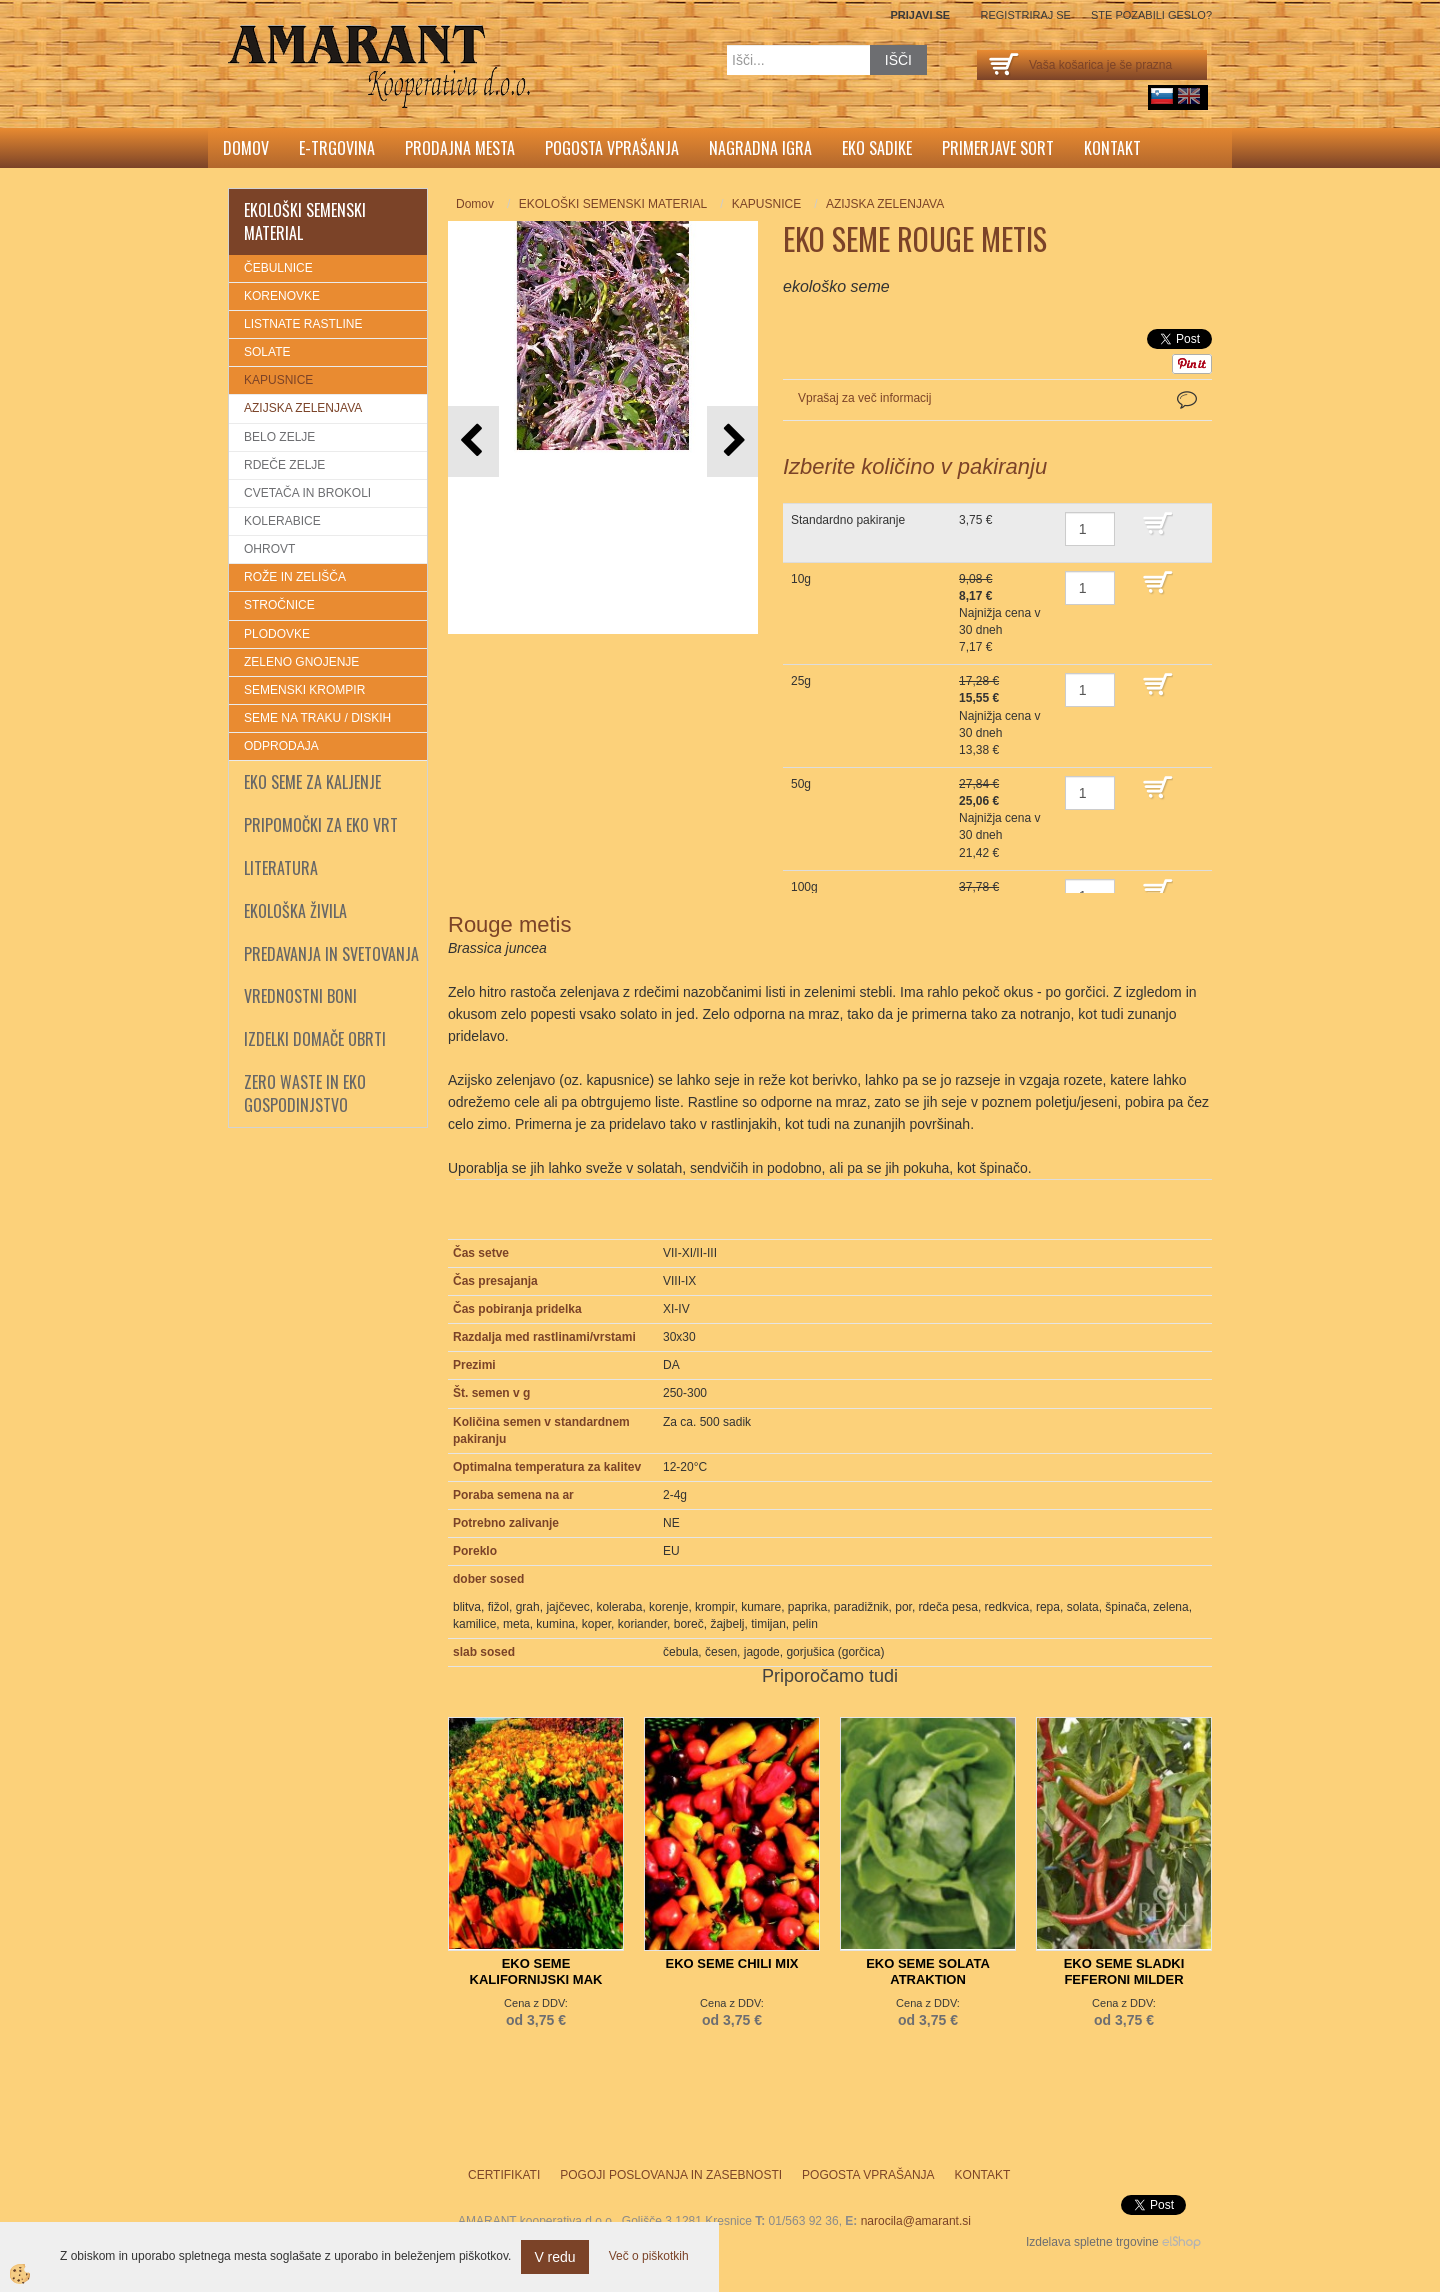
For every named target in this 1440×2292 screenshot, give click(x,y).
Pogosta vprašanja (612, 148)
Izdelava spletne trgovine (1092, 2242)
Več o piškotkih (649, 2256)
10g (801, 579)
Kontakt (1112, 148)
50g (801, 784)
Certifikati (504, 2175)
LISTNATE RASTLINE (303, 324)
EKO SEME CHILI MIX (732, 1963)
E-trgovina (337, 148)
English (1189, 96)
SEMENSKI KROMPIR (304, 690)
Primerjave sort (998, 148)
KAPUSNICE (278, 380)
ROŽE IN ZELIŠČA (295, 577)
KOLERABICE (282, 521)
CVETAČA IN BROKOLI (307, 493)
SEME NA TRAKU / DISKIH (317, 718)
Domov (246, 148)
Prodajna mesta (460, 148)
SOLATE (267, 352)
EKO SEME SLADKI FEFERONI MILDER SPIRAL (1124, 1979)
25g (801, 681)
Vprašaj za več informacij (864, 398)
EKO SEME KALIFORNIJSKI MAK (536, 1971)
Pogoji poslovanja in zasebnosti (671, 2175)
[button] (732, 441)
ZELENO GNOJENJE (301, 662)
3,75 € (975, 520)
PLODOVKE (277, 634)
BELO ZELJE (279, 437)
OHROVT (269, 549)
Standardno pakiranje (848, 520)
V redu (554, 2257)
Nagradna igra (760, 148)
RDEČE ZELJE (284, 465)
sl (1162, 96)
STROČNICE (279, 605)
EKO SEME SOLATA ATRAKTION (928, 1971)
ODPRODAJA (281, 746)
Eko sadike (877, 148)
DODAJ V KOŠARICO (1172, 533)
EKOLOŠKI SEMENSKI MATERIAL (613, 204)
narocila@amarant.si (916, 2221)
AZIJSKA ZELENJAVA (303, 408)
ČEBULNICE (278, 268)
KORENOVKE (282, 296)
